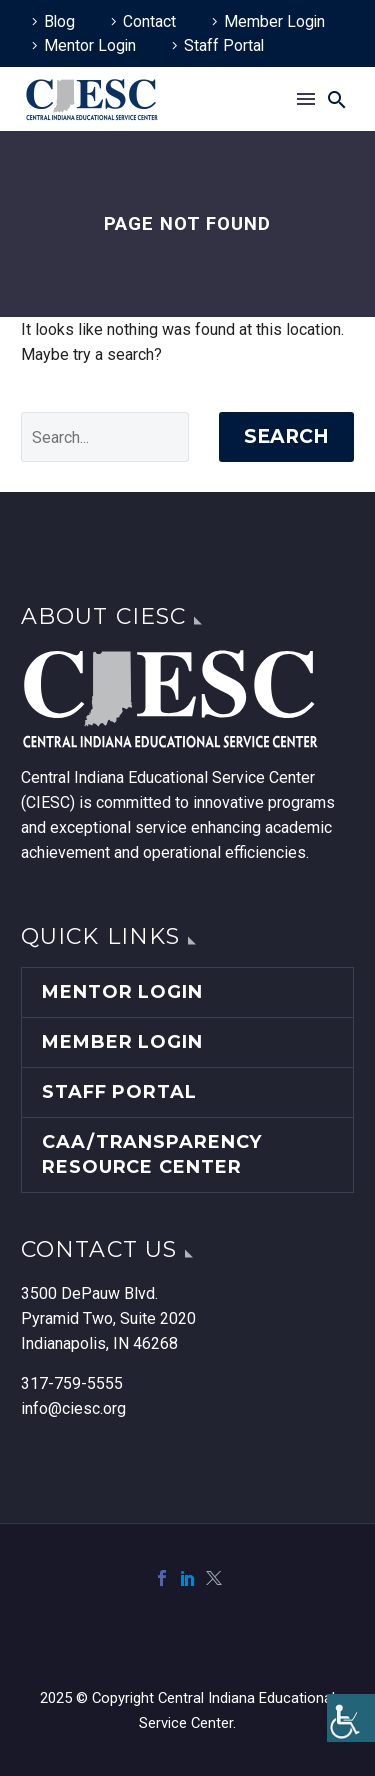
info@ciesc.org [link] (73, 1408)
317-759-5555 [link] (72, 1383)
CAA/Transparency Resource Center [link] (152, 1154)
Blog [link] (59, 21)
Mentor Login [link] (90, 45)
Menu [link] (306, 99)
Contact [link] (149, 21)
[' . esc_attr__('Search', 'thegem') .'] (105, 437)
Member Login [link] (274, 21)
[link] (351, 1718)
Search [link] (286, 436)
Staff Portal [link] (224, 45)
